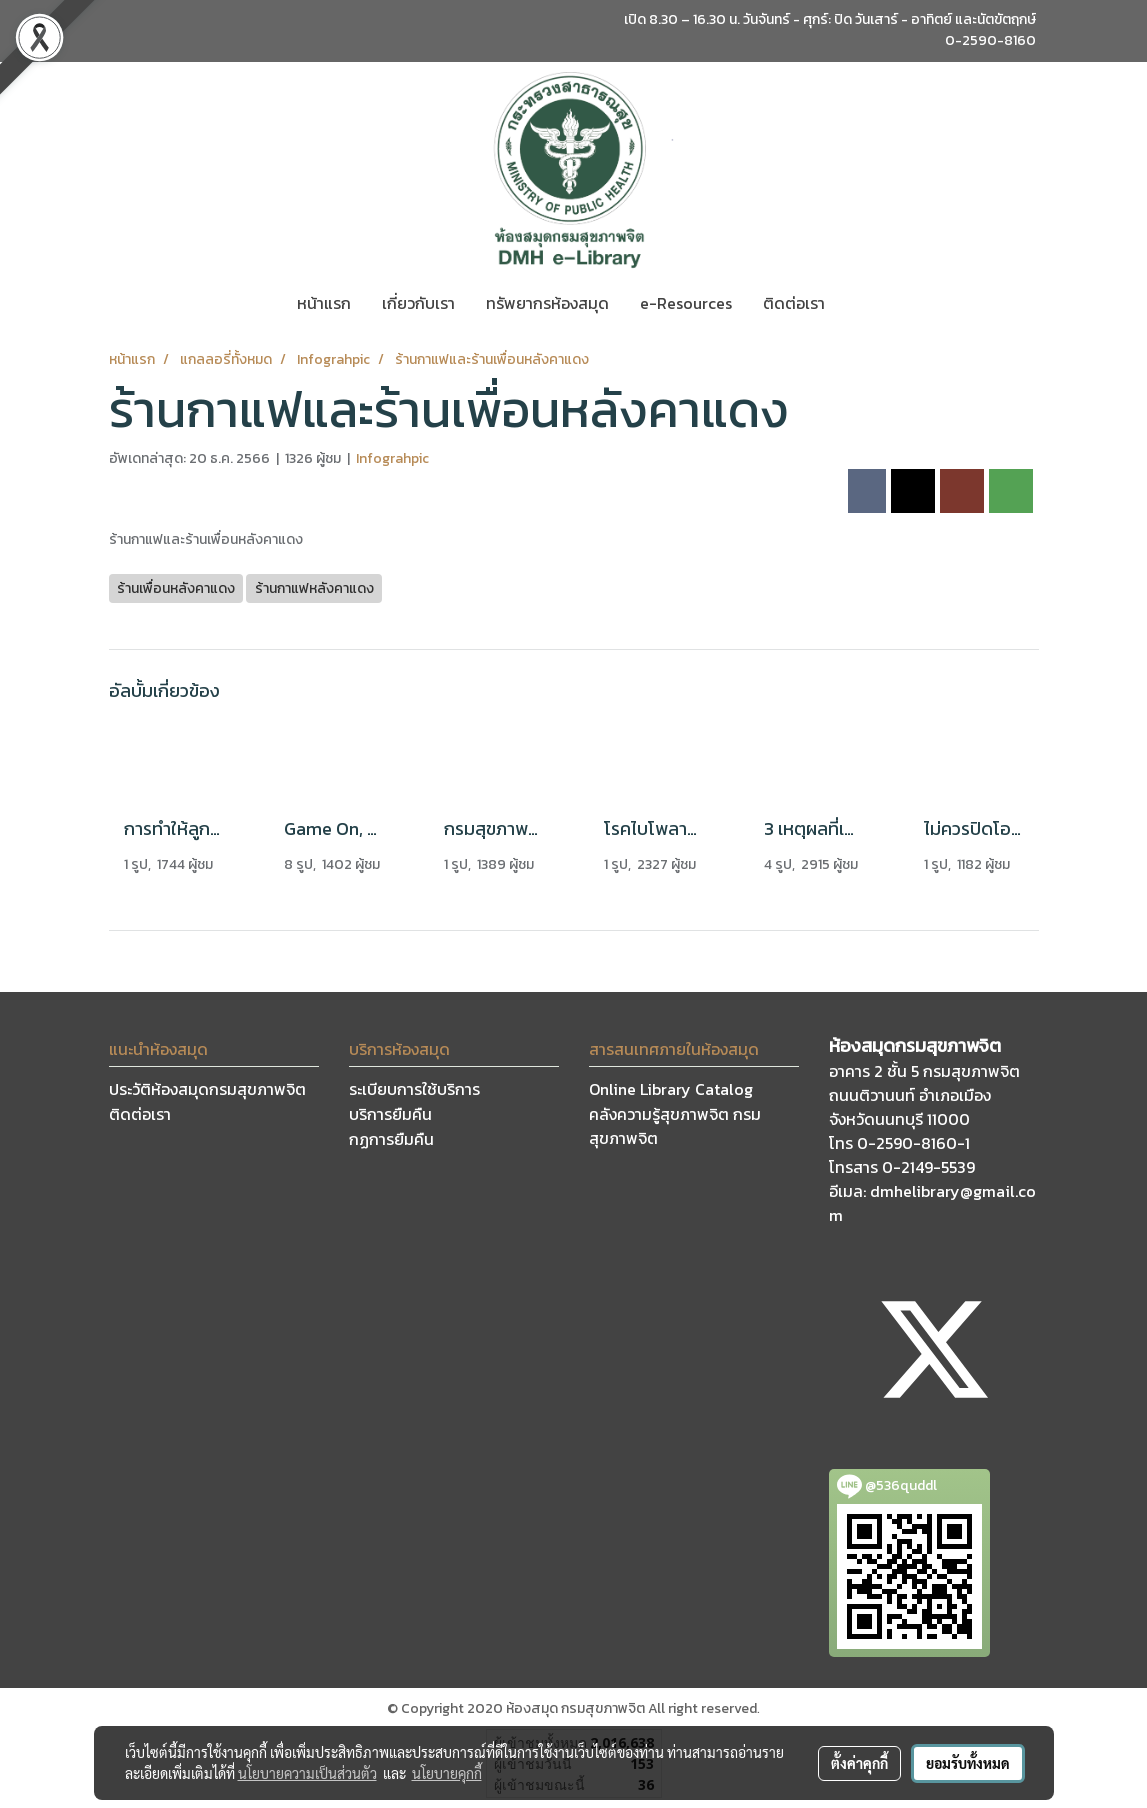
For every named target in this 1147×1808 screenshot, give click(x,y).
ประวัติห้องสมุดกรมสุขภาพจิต (207, 1089)
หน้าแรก (324, 303)
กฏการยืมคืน (391, 1139)
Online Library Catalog (671, 1089)
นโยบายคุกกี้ (447, 1773)
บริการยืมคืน (390, 1114)
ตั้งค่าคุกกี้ (859, 1763)
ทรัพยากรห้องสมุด (547, 303)
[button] (858, 303)
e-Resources (686, 303)
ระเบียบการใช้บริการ (414, 1089)
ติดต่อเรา (794, 303)
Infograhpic (392, 458)
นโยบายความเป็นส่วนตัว (307, 1773)
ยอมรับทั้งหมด (968, 1763)
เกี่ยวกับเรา (418, 303)
